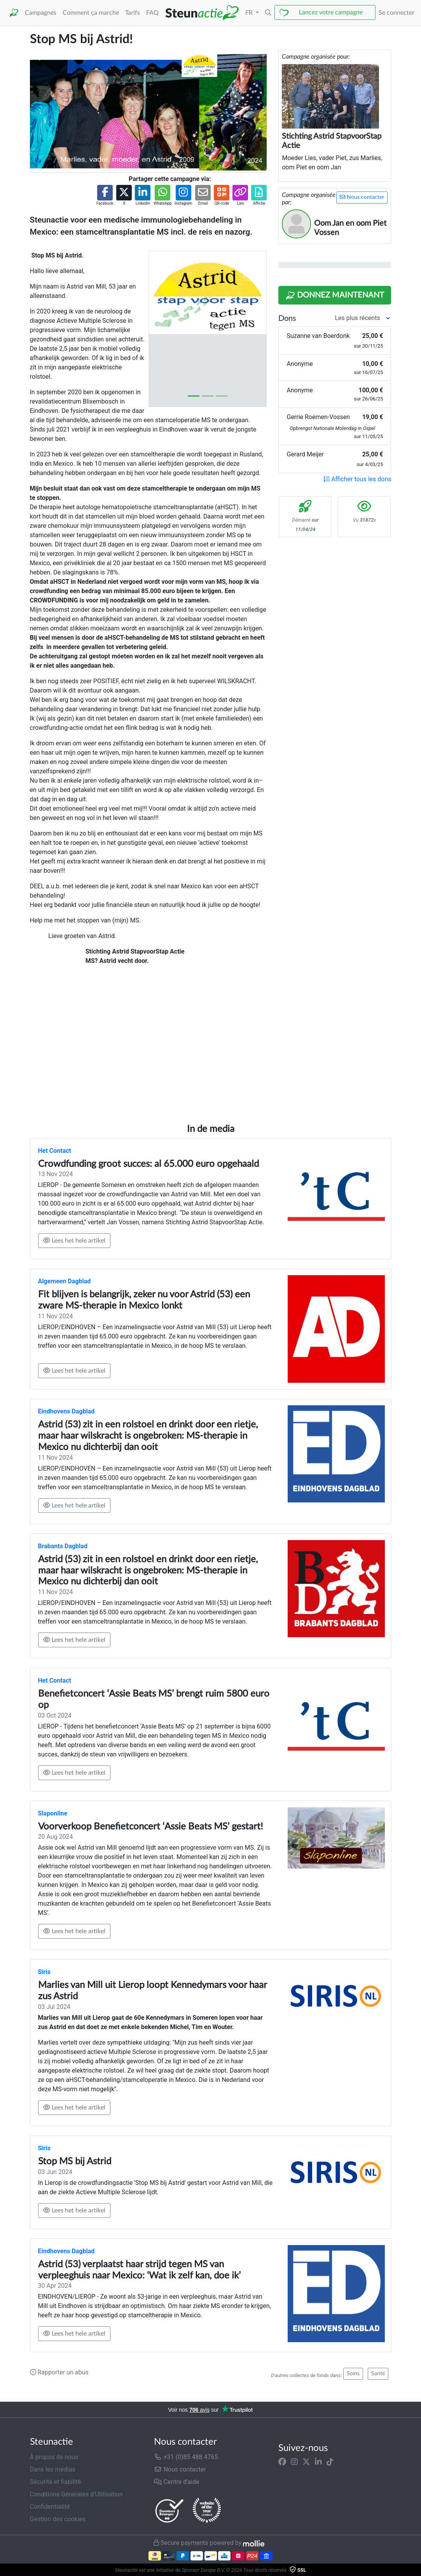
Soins (353, 2373)
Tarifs (132, 13)
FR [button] (249, 13)
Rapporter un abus (59, 2372)
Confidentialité (50, 2506)
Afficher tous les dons (357, 479)
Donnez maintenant (335, 295)
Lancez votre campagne (331, 12)
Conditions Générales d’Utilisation (76, 2494)
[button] (268, 13)
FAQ (152, 13)
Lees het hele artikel (74, 1240)
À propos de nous (54, 2457)
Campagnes (40, 13)
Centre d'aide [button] (176, 2481)
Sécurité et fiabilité (55, 2481)
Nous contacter (362, 197)
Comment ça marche (91, 13)
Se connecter (396, 13)
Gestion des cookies (58, 2519)
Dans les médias (52, 2469)
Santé (378, 2373)
